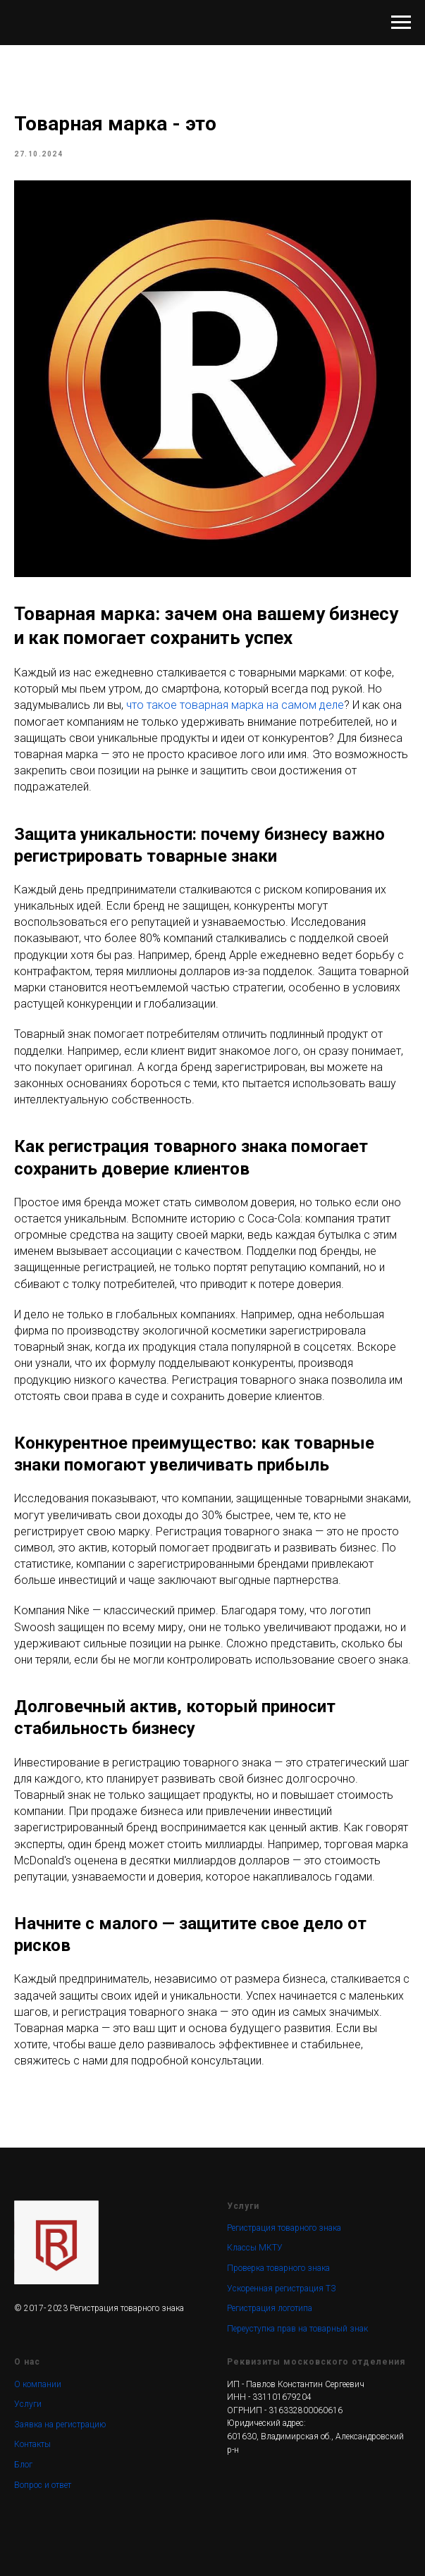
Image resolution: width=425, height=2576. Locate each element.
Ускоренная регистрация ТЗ (281, 2288)
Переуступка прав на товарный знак (297, 2329)
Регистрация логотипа (269, 2308)
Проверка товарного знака (278, 2268)
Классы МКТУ (255, 2248)
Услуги (28, 2404)
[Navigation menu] (401, 23)
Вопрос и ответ (42, 2485)
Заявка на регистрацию (60, 2424)
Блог (23, 2465)
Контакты (32, 2444)
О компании (37, 2384)
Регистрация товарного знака (284, 2228)
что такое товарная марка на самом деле (235, 705)
